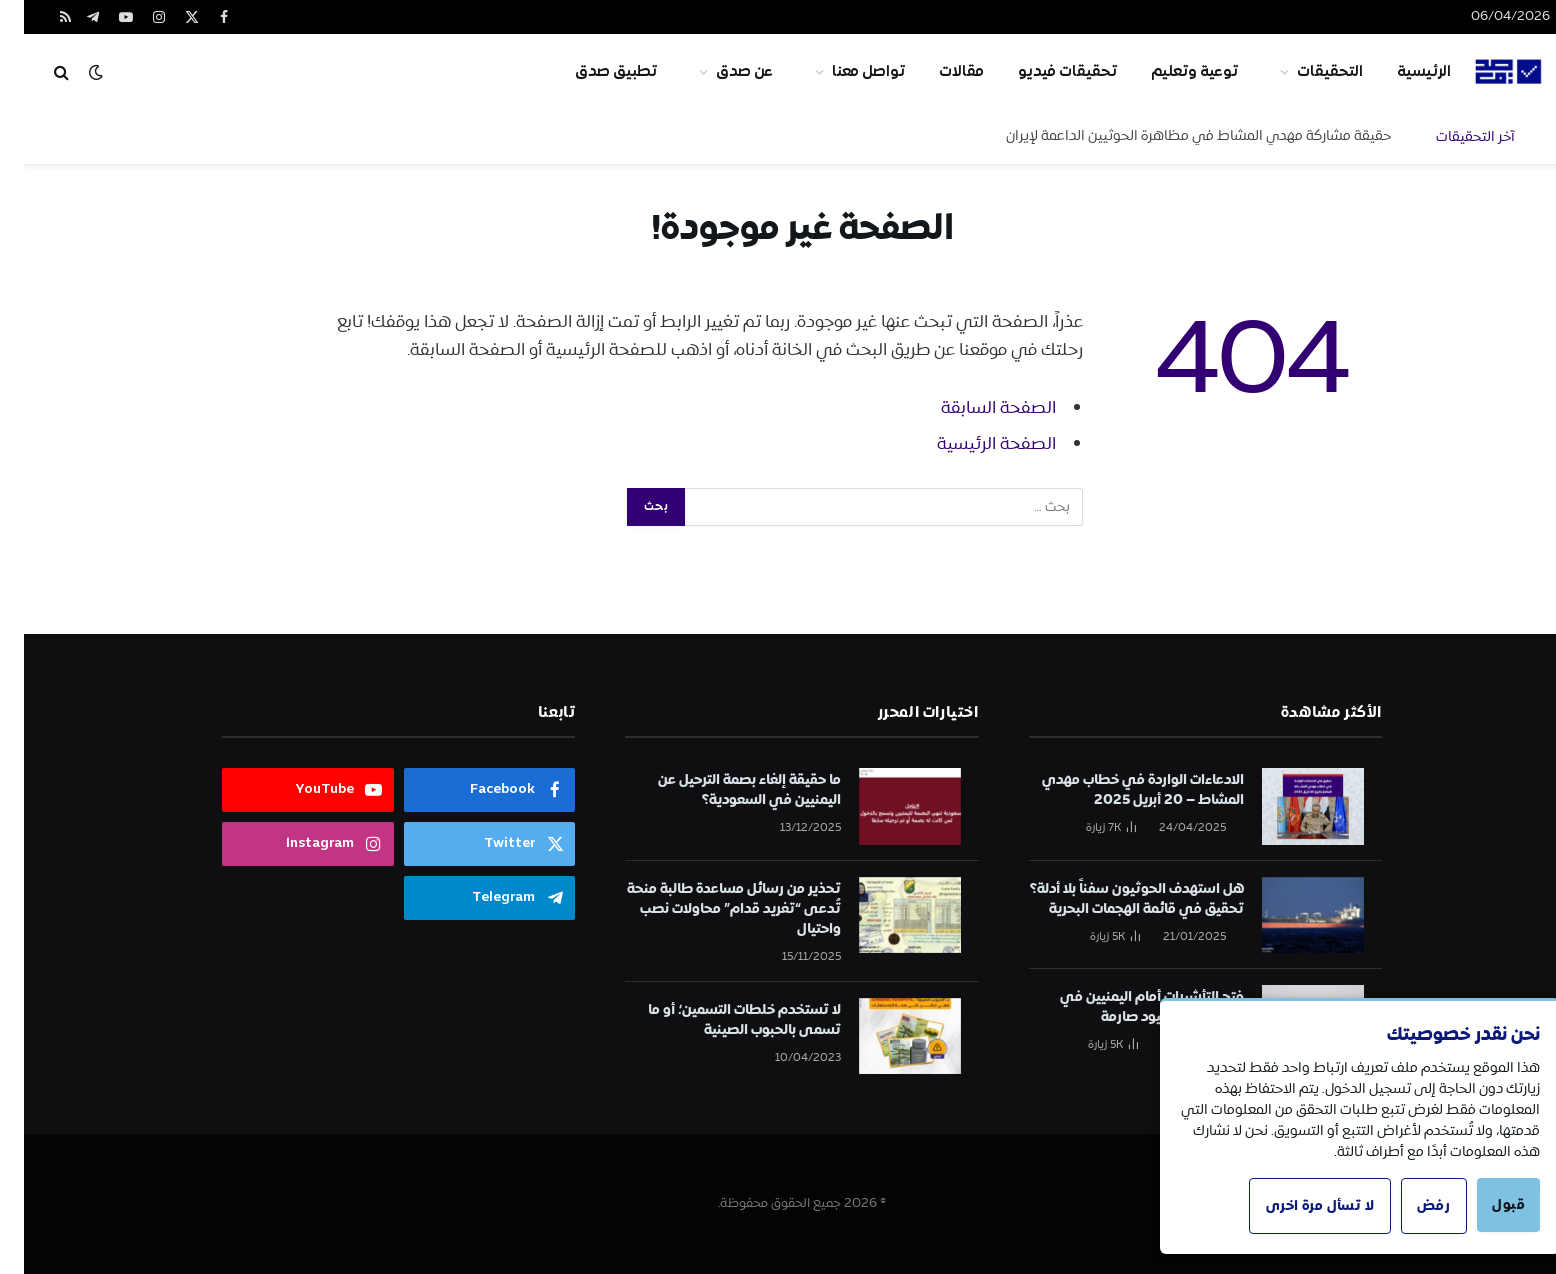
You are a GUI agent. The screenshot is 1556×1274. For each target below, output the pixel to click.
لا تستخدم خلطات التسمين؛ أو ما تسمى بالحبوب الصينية (720, 1020)
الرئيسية (1400, 72)
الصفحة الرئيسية (972, 444)
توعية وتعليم (1170, 72)
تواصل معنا (844, 72)
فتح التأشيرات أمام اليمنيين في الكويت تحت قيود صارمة (1128, 1007)
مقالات (937, 72)
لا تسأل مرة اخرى (1293, 1206)
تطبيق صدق (592, 72)
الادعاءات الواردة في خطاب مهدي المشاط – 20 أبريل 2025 (1119, 790)
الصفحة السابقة (974, 408)
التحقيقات (1306, 72)
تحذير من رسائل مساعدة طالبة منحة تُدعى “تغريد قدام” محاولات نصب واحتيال (710, 909)
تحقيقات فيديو (1043, 72)
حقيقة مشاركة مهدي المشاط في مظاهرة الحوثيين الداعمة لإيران (1174, 136)
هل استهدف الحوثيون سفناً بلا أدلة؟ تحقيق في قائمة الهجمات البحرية (1113, 899)
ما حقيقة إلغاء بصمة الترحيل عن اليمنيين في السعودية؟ (725, 790)
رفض (1407, 1206)
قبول (1483, 1205)
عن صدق (720, 72)
